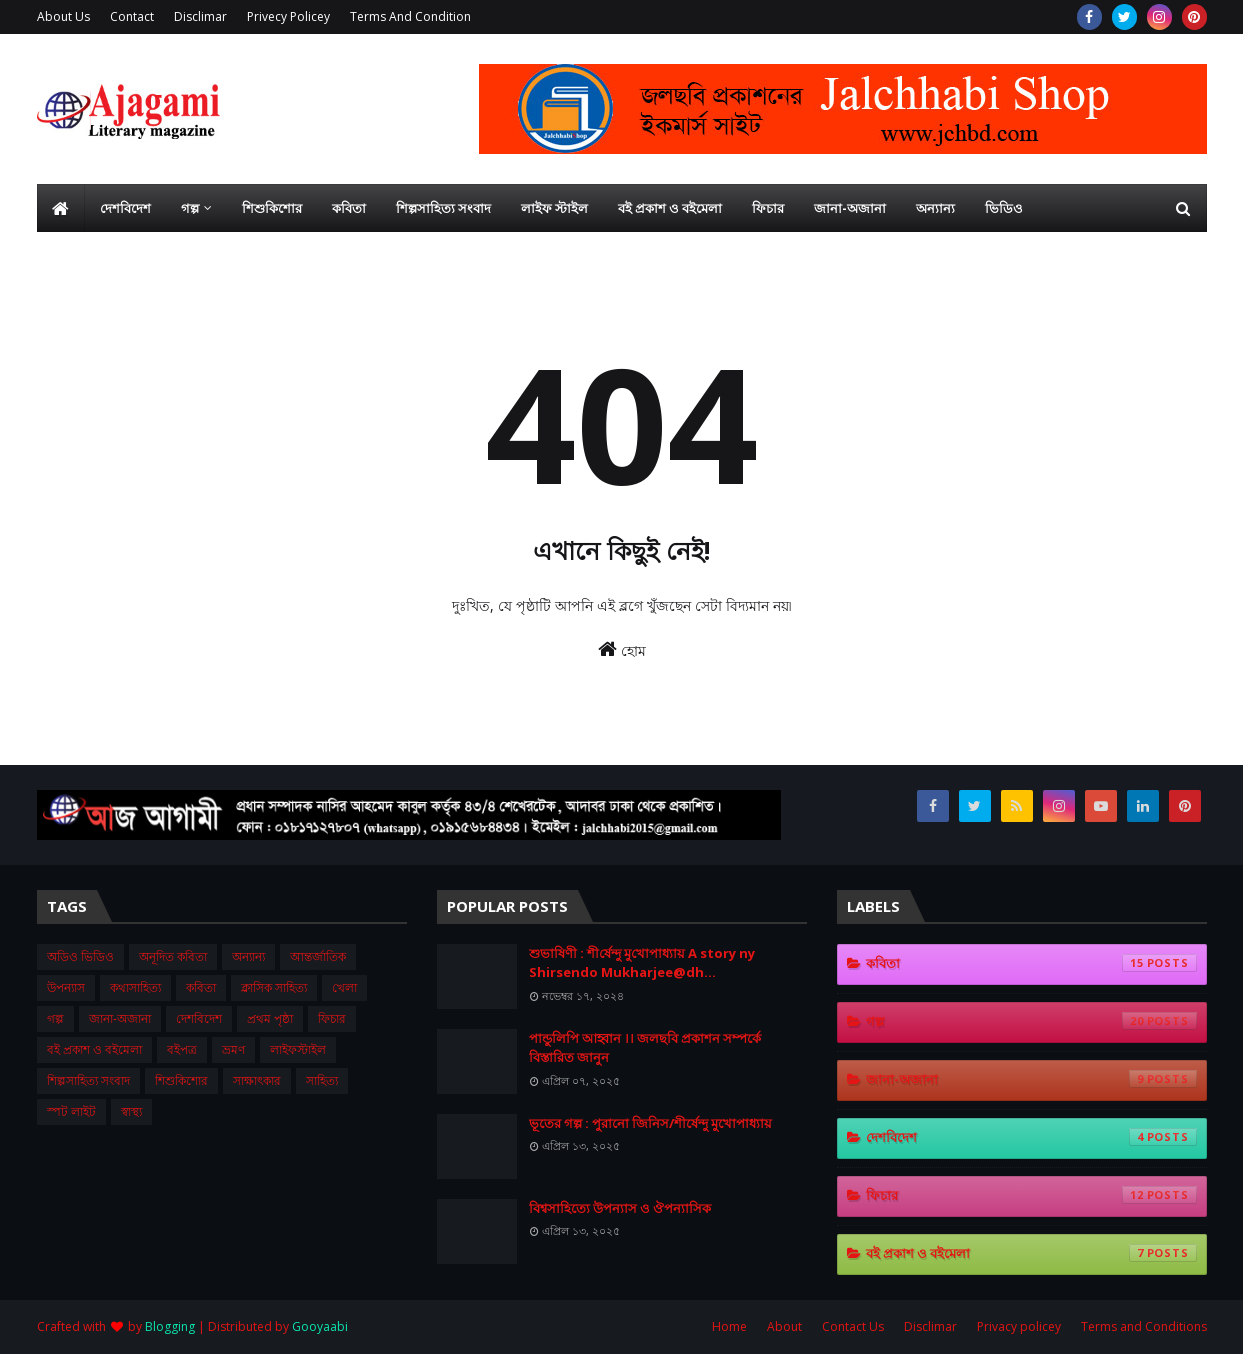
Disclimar (200, 16)
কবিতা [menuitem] (349, 208)
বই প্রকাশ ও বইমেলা (94, 1049)
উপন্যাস (66, 987)
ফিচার (332, 1018)
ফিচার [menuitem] (768, 208)
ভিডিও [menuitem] (1004, 208)
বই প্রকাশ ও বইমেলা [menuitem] (670, 208)
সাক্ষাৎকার (257, 1080)
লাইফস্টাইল (298, 1049)
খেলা (344, 987)
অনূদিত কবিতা (173, 956)
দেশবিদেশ (199, 1018)
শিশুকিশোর (181, 1080)
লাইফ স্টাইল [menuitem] (554, 208)
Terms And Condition (410, 16)
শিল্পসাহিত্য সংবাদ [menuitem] (443, 208)
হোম (622, 649)
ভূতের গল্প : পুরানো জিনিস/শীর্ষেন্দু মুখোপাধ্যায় (650, 1123)
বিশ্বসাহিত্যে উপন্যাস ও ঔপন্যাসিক (620, 1208)
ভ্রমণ (233, 1049)
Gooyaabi (320, 1326)
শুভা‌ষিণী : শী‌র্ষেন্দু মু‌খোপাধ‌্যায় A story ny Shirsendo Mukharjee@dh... (642, 963)
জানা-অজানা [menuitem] (850, 208)
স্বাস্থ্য (131, 1111)
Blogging (170, 1326)
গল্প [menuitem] (190, 208)
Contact (132, 16)
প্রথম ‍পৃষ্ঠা (270, 1018)
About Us (63, 16)
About (784, 1326)
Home (729, 1326)
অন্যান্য (248, 956)
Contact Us (853, 1326)
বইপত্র (182, 1049)
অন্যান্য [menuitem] (935, 208)
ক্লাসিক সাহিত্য (274, 987)
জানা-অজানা (120, 1018)
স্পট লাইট (71, 1111)
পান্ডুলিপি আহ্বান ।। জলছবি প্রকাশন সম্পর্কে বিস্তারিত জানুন (645, 1048)
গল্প (55, 1018)
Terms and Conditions (1144, 1326)
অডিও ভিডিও (80, 956)
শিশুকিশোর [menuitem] (272, 208)
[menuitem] (61, 208)
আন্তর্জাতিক (318, 956)
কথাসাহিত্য (135, 987)
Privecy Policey (288, 16)
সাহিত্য (322, 1080)
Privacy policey (1019, 1326)
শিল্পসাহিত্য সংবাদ (88, 1080)
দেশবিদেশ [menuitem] (125, 208)
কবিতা (201, 987)
